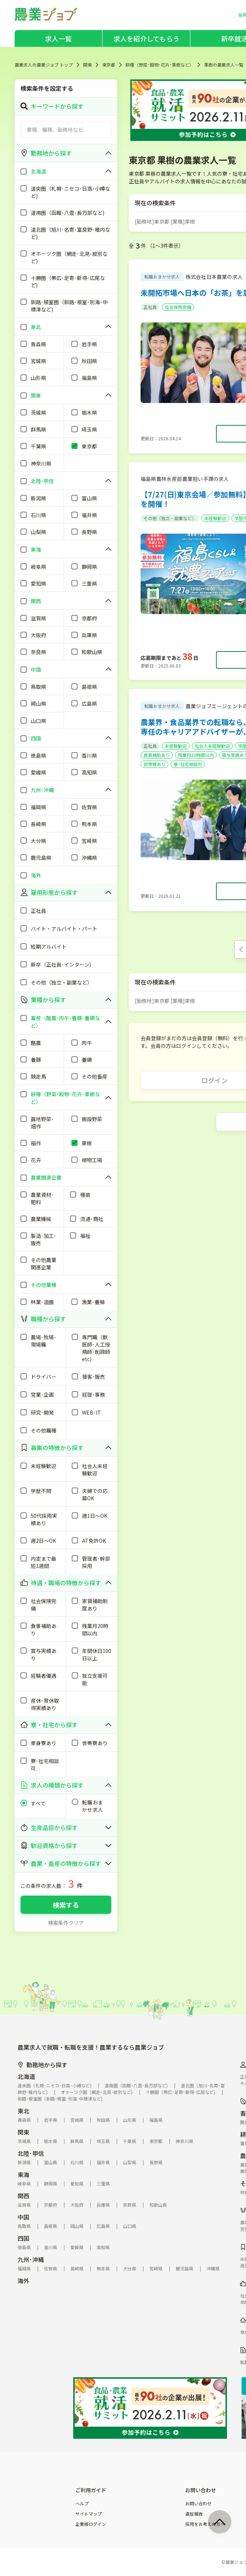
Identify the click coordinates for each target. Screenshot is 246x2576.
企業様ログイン (90, 2524)
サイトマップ (88, 2514)
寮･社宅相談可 (188, 764)
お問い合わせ (198, 2503)
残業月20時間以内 (196, 755)
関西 (23, 2195)
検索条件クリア (66, 1923)
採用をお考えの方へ (205, 2524)
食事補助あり (157, 755)
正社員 (150, 307)
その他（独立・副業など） (170, 518)
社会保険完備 (178, 307)
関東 (87, 64)
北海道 (26, 2076)
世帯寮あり (154, 764)
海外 (23, 2280)
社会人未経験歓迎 (212, 746)
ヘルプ (82, 2503)
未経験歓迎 (215, 518)
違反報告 (194, 2514)
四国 (23, 2238)
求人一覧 (58, 38)
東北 (23, 2110)
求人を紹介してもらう (146, 38)
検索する (66, 1904)
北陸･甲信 (31, 2153)
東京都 (108, 64)
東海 (23, 2174)
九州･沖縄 (31, 2259)
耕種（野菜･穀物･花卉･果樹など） (160, 64)
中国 (23, 2217)
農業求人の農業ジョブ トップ (44, 64)
